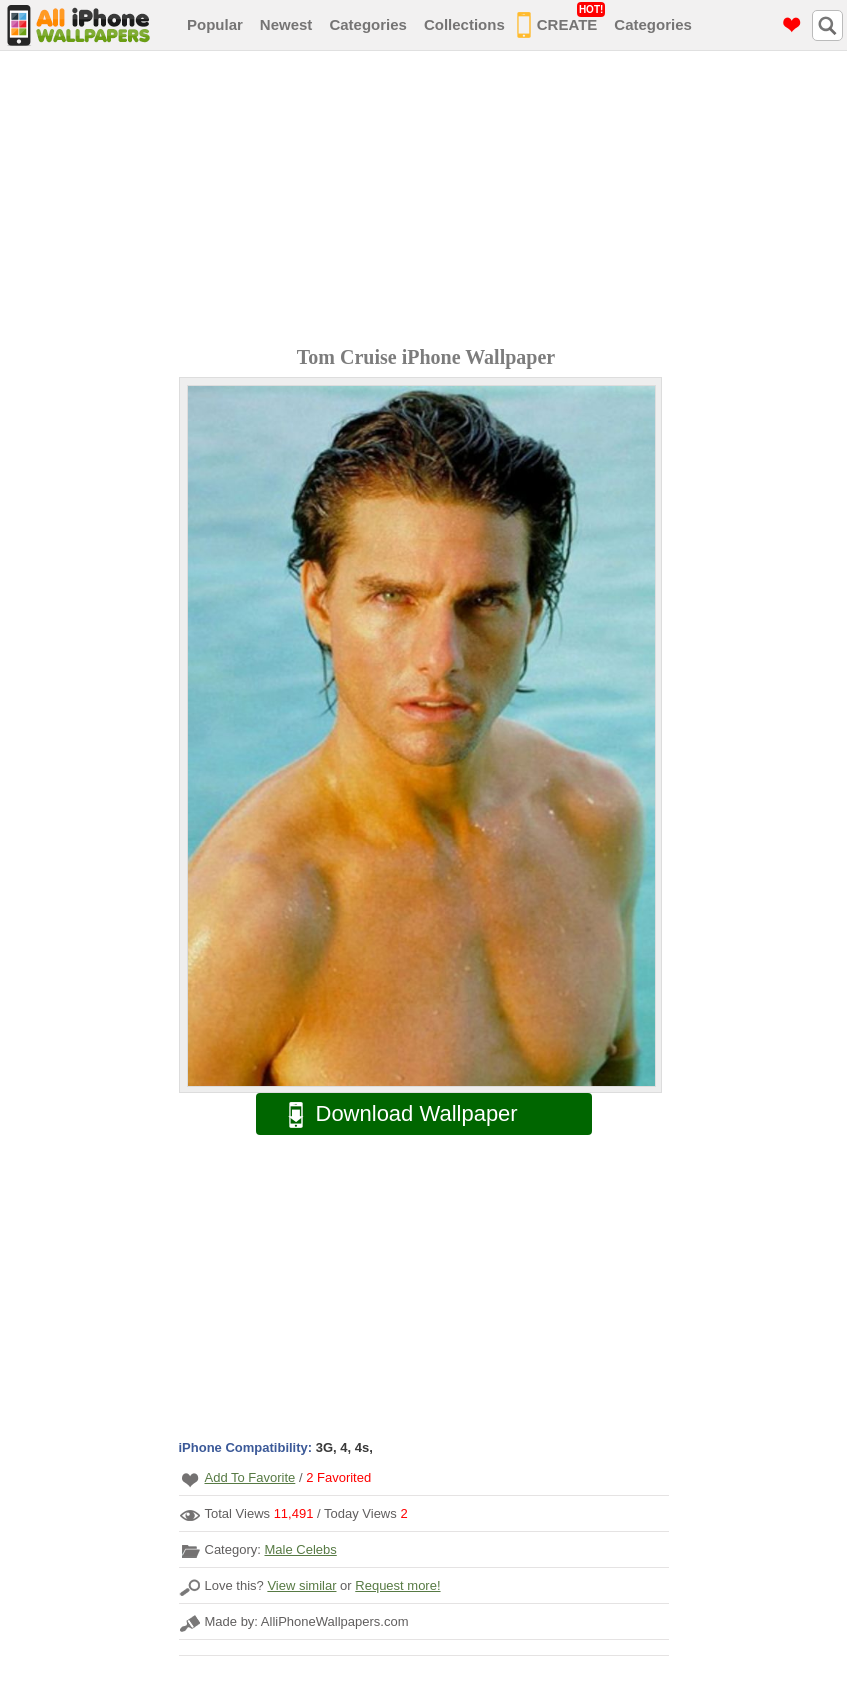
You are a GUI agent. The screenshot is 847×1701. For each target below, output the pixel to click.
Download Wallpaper (393, 1114)
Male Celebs (300, 1549)
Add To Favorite (250, 1477)
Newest (286, 24)
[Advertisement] (428, 201)
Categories (368, 24)
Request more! (397, 1585)
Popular (215, 24)
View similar (301, 1585)
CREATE (561, 21)
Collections (464, 24)
